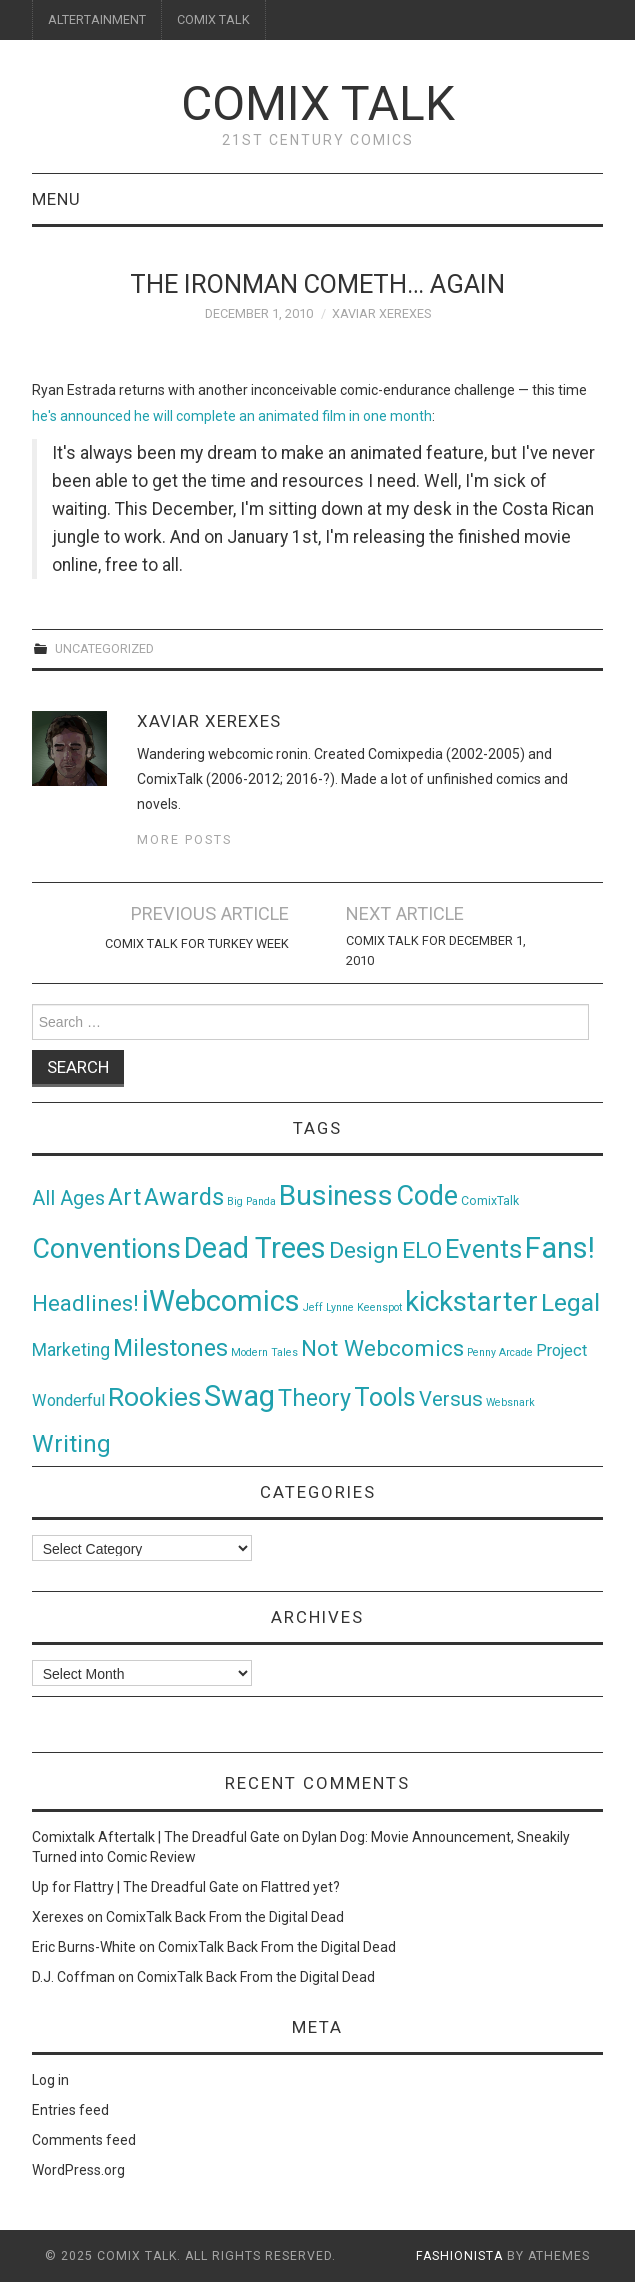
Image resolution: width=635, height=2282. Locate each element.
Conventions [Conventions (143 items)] (106, 1249)
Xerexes (58, 1917)
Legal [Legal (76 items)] (570, 1302)
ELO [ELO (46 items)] (422, 1250)
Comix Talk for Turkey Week (197, 943)
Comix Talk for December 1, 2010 (436, 950)
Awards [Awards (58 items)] (184, 1197)
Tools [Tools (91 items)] (385, 1397)
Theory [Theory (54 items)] (314, 1398)
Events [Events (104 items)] (483, 1249)
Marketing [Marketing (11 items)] (71, 1350)
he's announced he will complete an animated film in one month (232, 416)
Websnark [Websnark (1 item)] (510, 1402)
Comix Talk (318, 103)
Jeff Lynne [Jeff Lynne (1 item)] (328, 1307)
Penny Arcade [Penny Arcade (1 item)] (500, 1352)
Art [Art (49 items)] (124, 1197)
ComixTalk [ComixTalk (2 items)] (490, 1201)
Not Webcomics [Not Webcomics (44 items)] (382, 1348)
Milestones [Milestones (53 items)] (170, 1348)
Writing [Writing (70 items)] (71, 1443)
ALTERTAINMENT (97, 19)
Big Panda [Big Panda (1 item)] (251, 1201)
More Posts (184, 839)
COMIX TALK (213, 19)
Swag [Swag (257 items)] (239, 1396)
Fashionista (459, 2256)
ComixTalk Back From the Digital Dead (225, 1917)
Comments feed (84, 2140)
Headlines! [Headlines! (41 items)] (85, 1303)
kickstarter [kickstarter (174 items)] (471, 1301)
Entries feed (70, 2110)
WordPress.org (78, 2170)
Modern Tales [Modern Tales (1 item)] (264, 1352)
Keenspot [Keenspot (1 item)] (379, 1307)
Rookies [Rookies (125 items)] (154, 1396)
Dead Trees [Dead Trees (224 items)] (255, 1248)
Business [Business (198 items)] (336, 1195)
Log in (50, 2080)
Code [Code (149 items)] (427, 1196)
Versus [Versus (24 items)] (451, 1399)
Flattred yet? (300, 1887)
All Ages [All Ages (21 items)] (68, 1198)
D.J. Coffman (73, 1977)
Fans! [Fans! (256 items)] (560, 1248)
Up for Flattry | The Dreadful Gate (135, 1887)
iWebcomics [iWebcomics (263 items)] (221, 1301)
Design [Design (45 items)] (364, 1250)
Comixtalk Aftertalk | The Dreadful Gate (156, 1837)
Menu (56, 199)
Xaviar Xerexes (381, 313)
